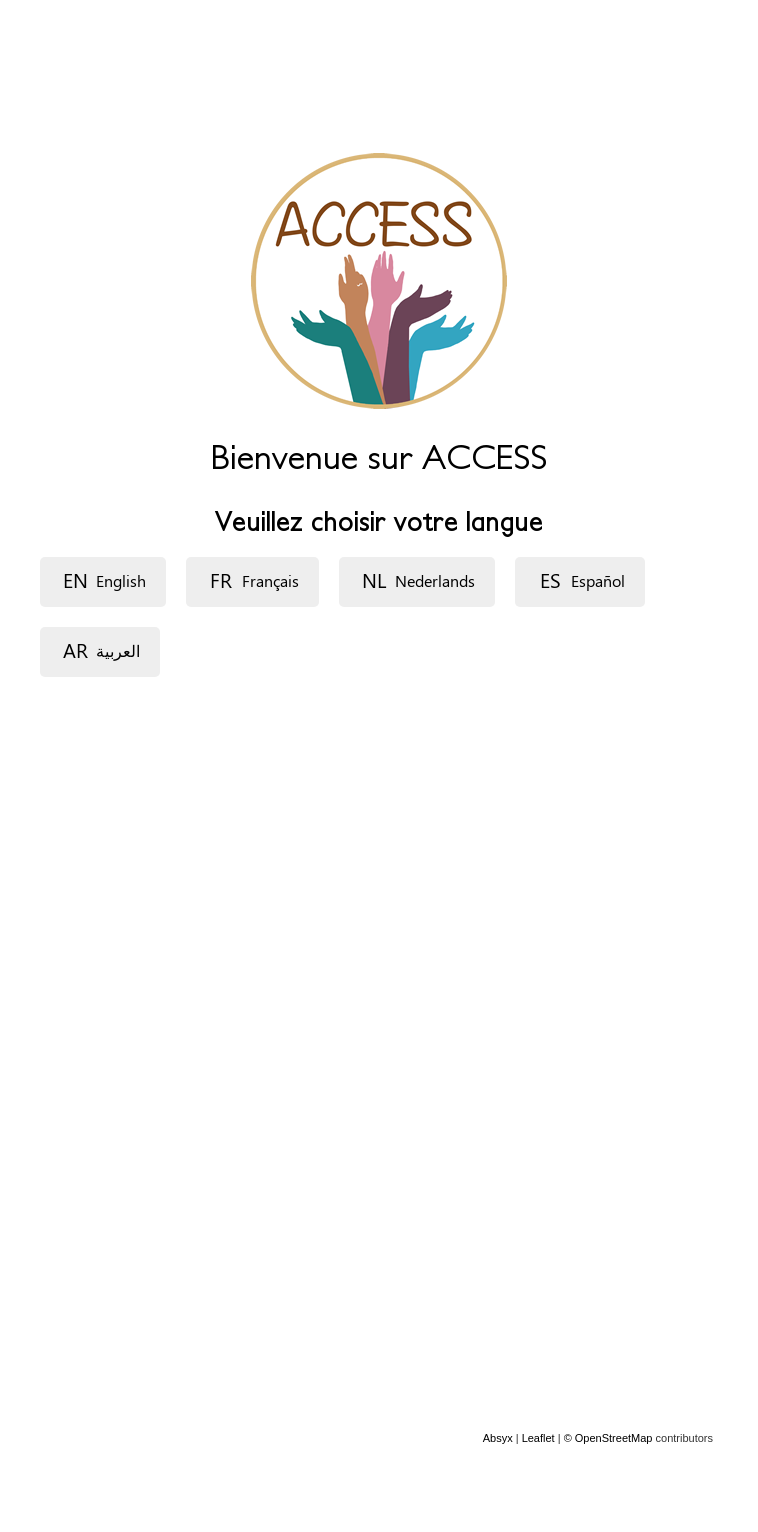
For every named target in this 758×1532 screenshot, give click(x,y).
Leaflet (538, 1438)
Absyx (498, 1438)
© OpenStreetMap (610, 1438)
